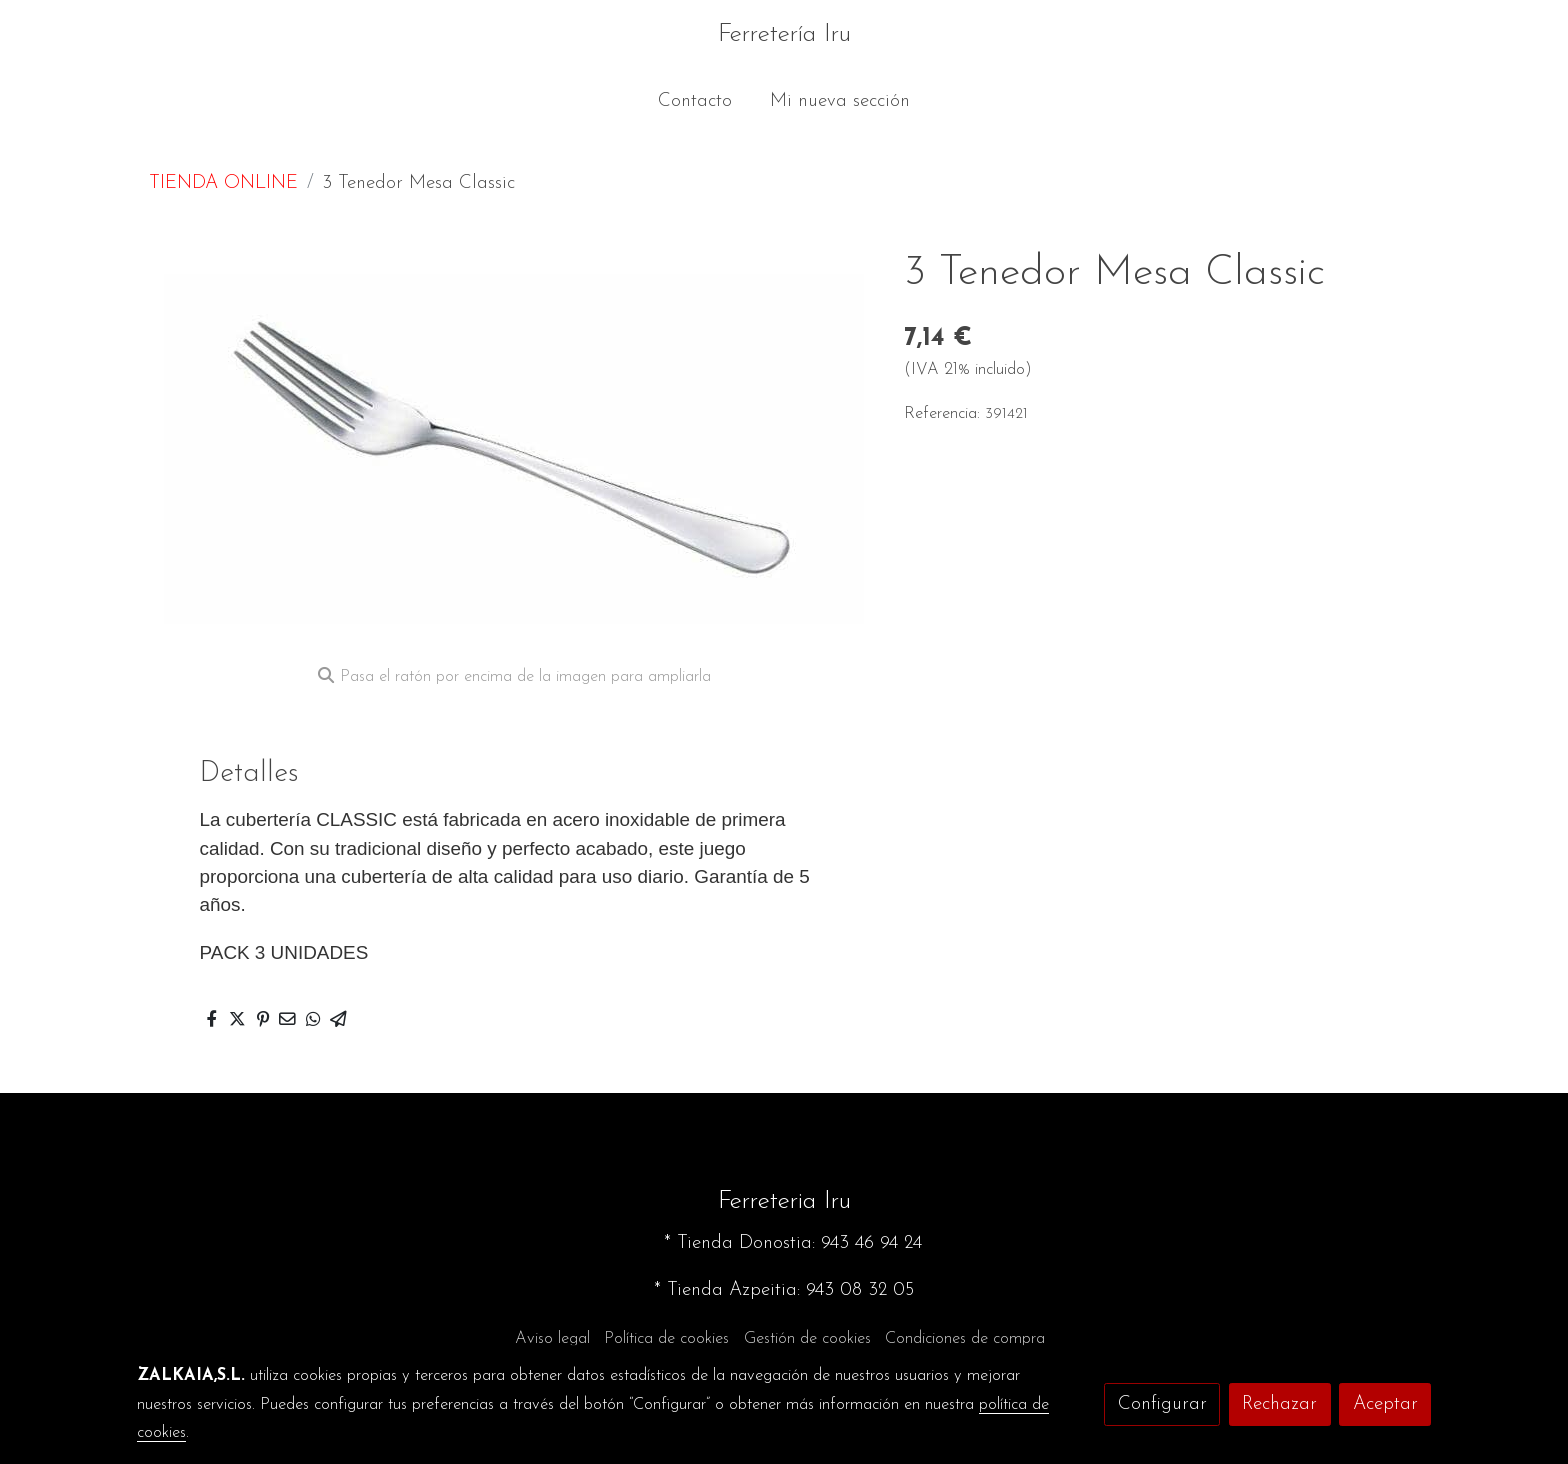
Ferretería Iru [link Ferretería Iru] (784, 34)
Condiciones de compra (965, 1339)
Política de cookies (666, 1339)
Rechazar (1279, 1404)
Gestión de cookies (807, 1339)
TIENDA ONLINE (223, 183)
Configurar (1162, 1404)
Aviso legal (552, 1339)
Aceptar (1385, 1404)
